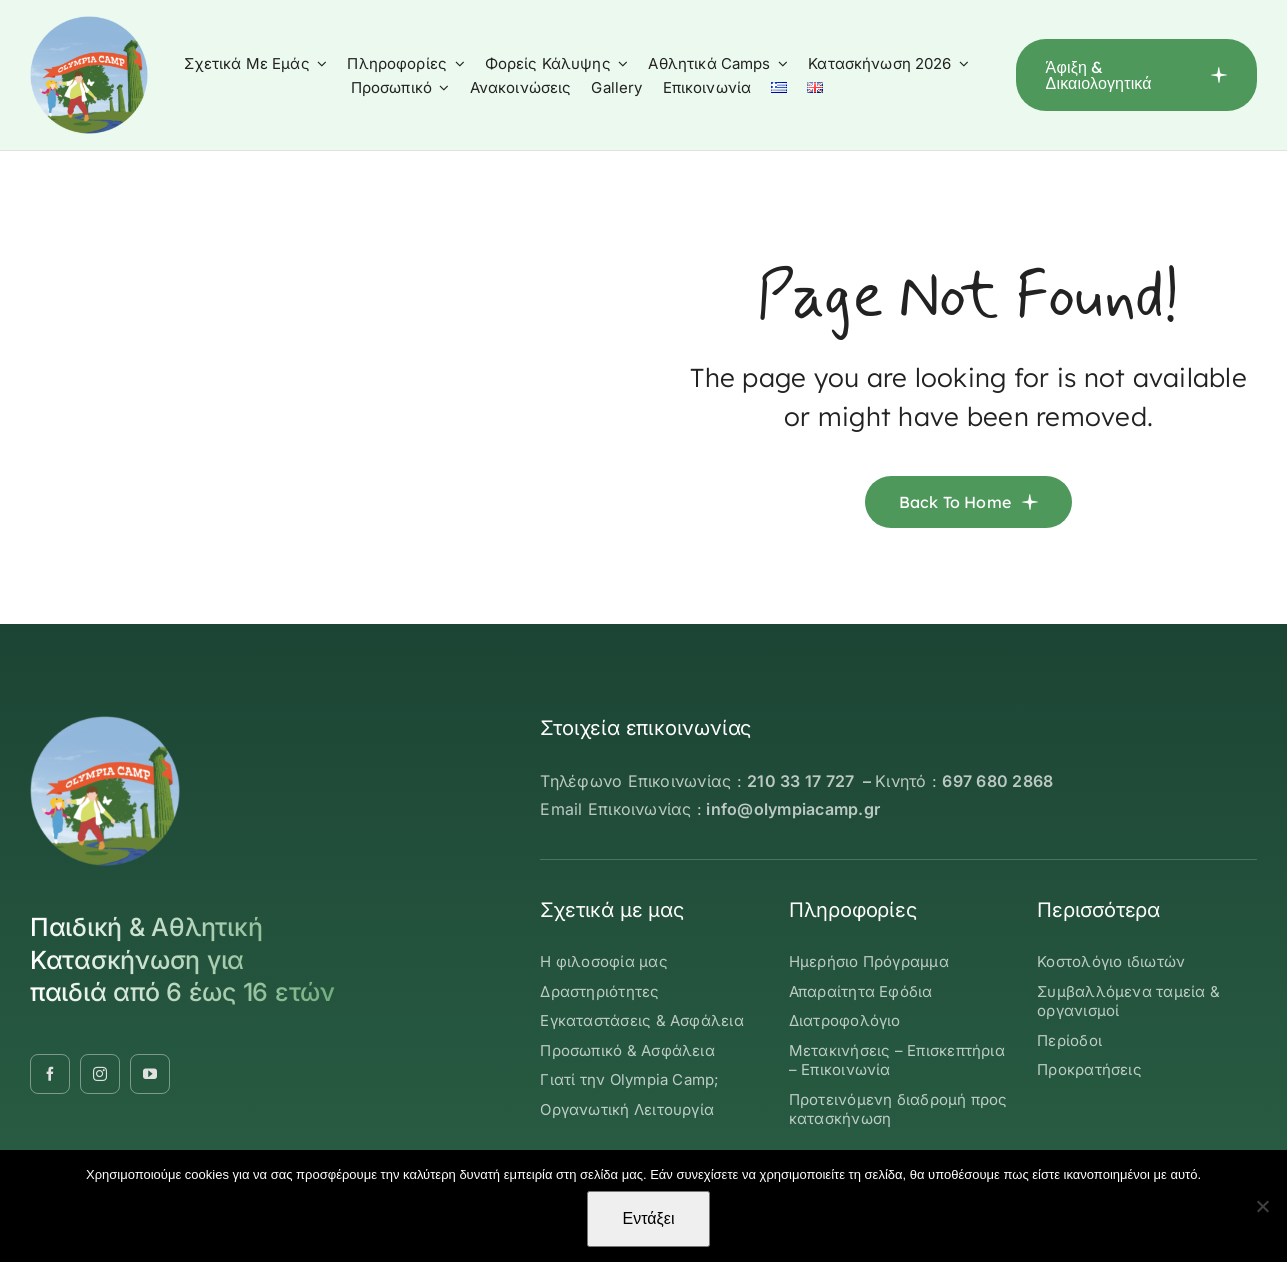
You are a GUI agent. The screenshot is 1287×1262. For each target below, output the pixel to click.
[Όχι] (1262, 1206)
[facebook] (50, 1074)
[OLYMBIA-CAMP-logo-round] (89, 24)
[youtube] (150, 1074)
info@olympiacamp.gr (793, 809)
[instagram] (100, 1074)
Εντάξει (649, 1218)
